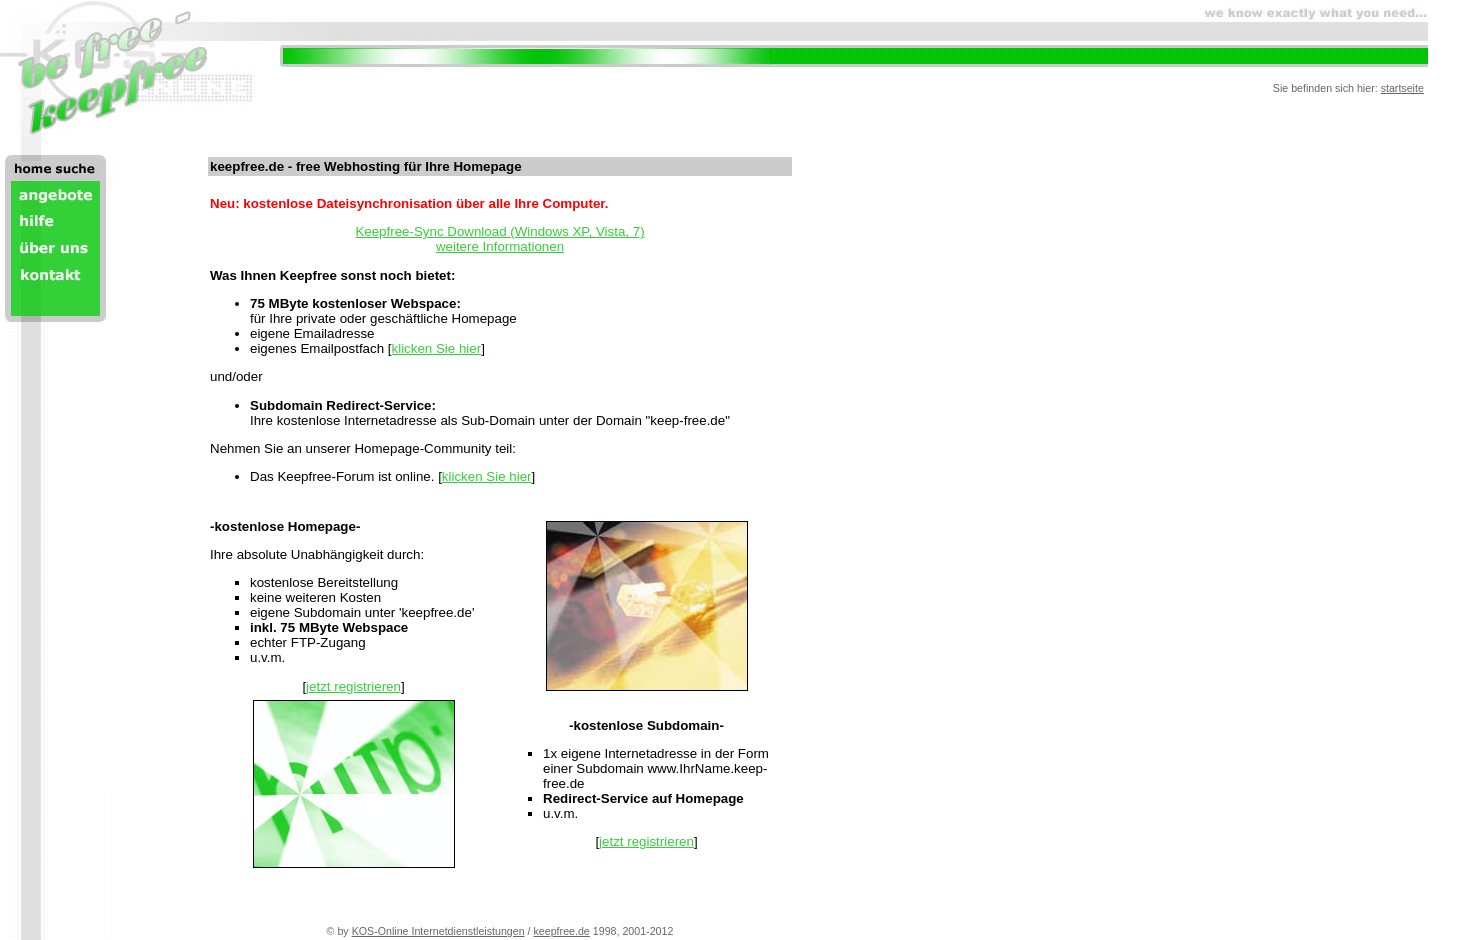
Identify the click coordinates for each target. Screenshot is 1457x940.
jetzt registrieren (353, 686)
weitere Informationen (500, 246)
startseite (1402, 88)
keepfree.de (562, 931)
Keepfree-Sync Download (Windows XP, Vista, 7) (499, 231)
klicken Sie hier (437, 348)
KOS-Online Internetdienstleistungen (438, 931)
